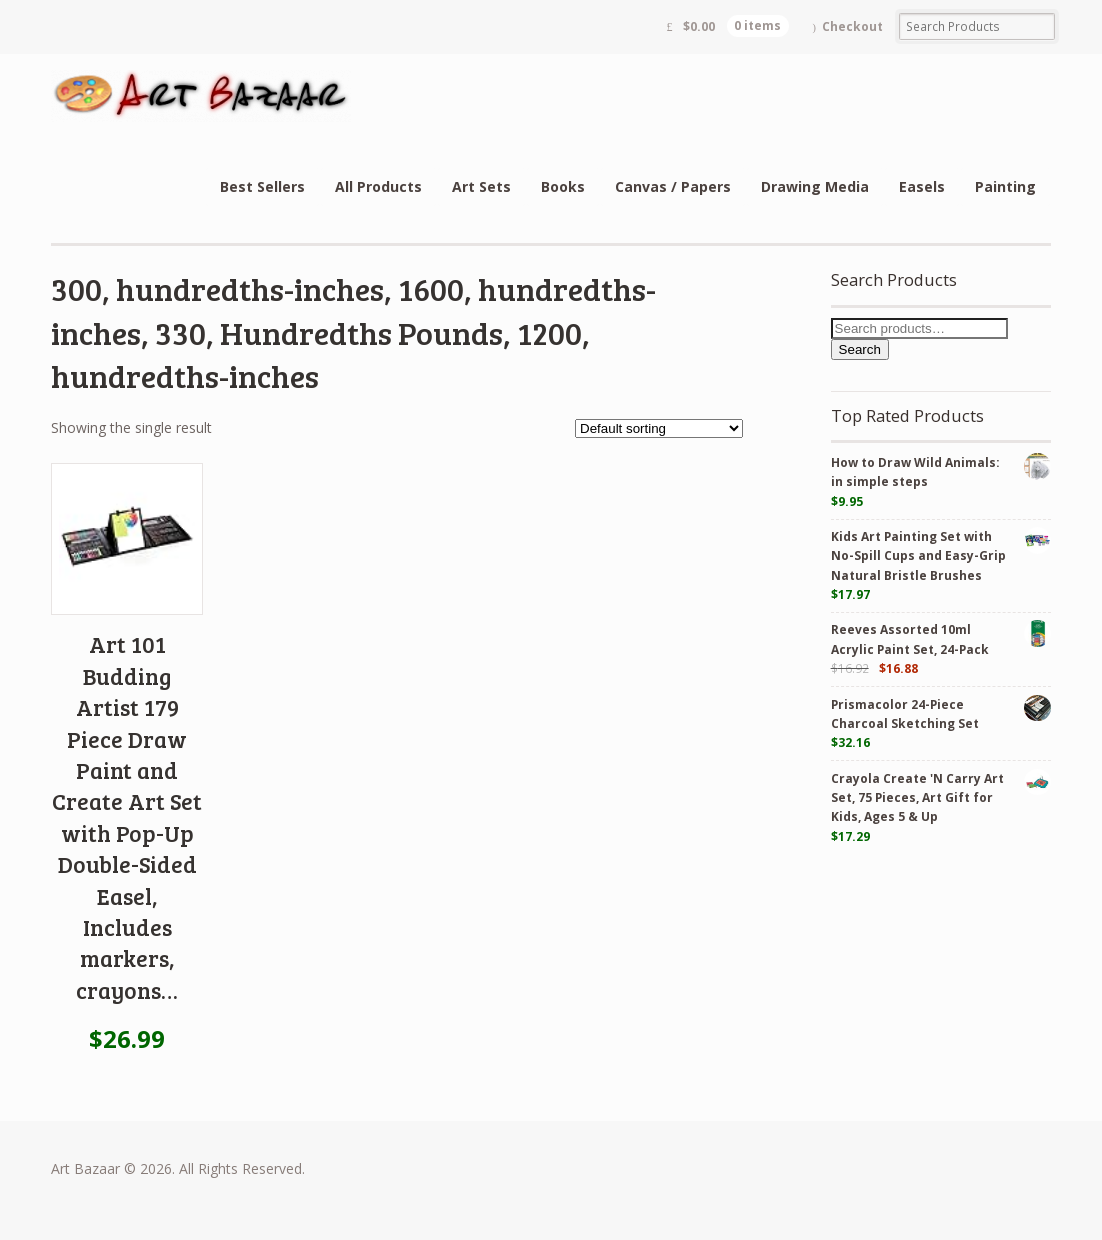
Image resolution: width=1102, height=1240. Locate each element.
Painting (1005, 186)
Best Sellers (262, 186)
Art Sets (481, 186)
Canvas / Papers (673, 186)
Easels (922, 186)
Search (860, 349)
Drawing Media (815, 186)
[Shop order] (659, 428)
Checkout (852, 26)
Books (563, 186)
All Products (378, 186)
